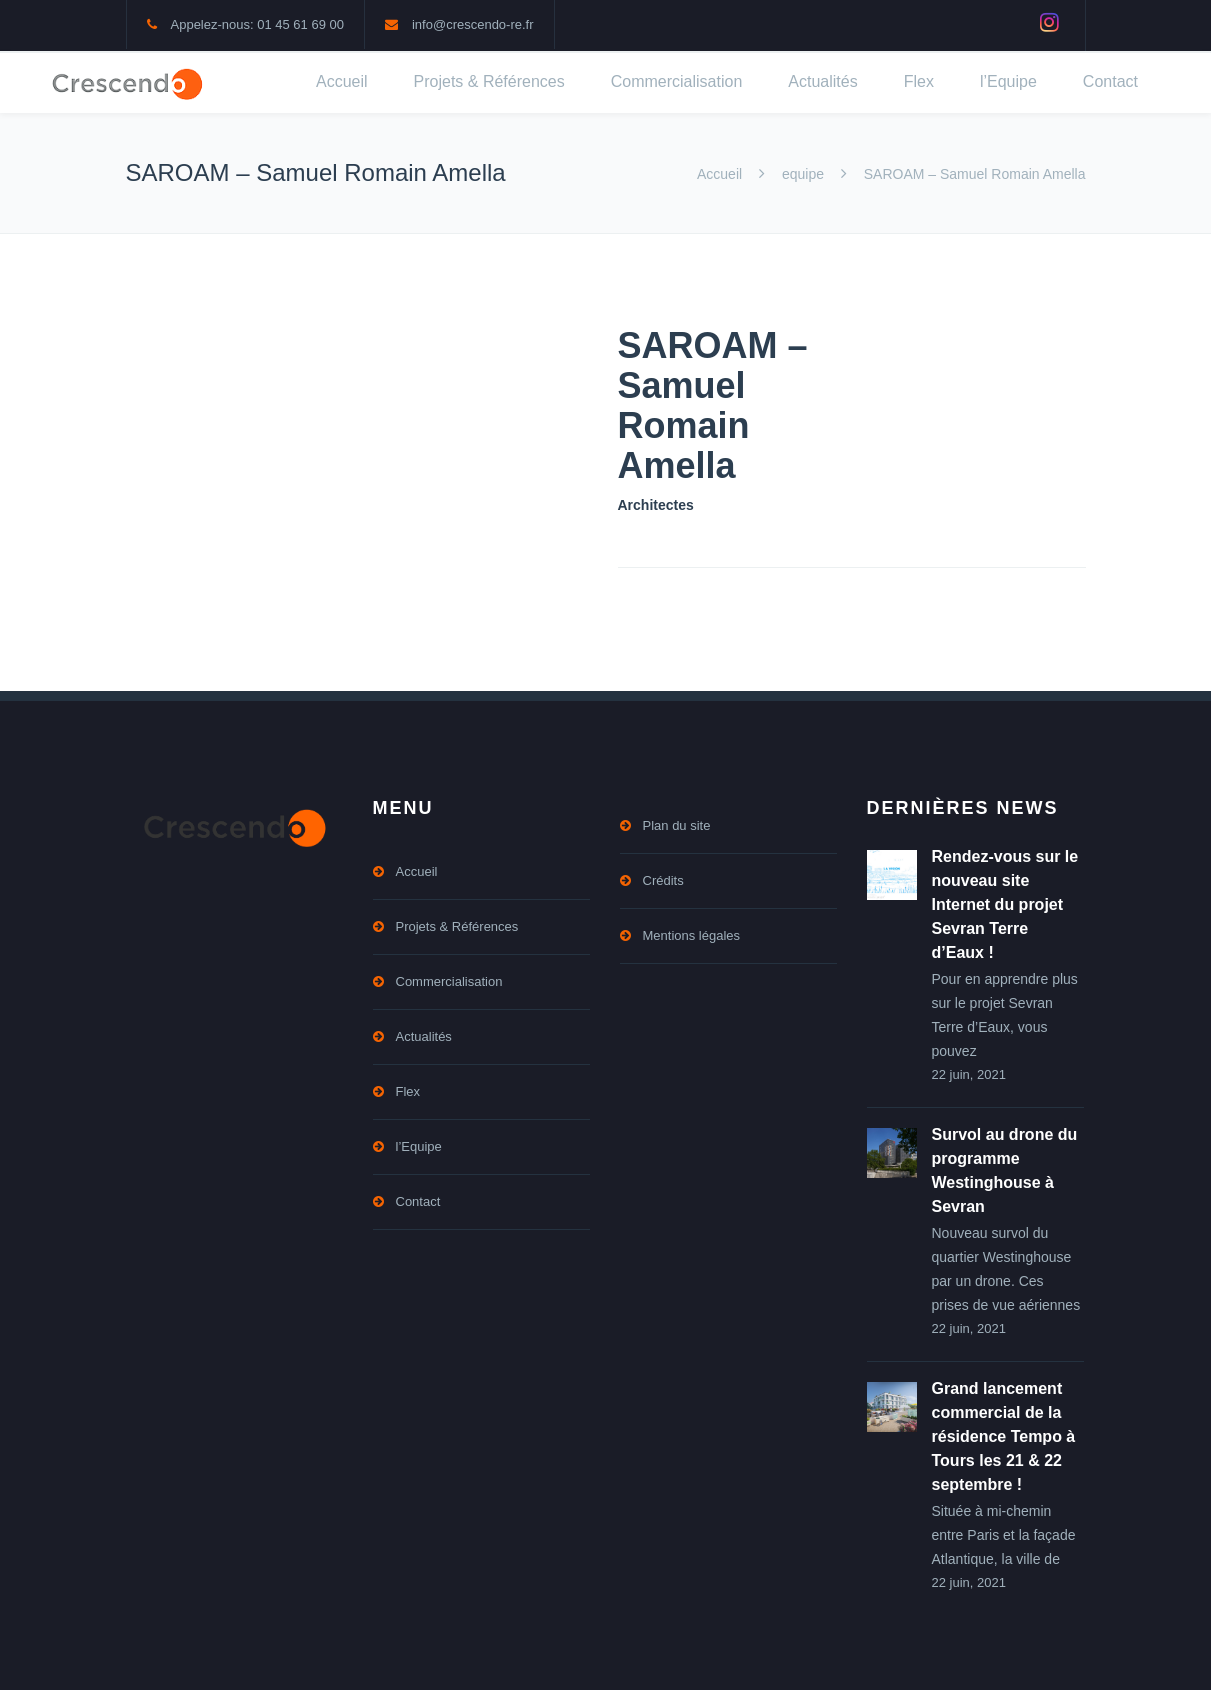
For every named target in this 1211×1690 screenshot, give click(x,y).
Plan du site (677, 825)
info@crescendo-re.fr (473, 24)
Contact (1110, 81)
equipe (803, 174)
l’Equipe (1008, 81)
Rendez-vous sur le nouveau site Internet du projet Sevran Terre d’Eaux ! (1005, 904)
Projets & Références (489, 81)
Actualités (822, 81)
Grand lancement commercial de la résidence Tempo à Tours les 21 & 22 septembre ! (1004, 1436)
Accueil (342, 81)
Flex (919, 81)
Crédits (663, 880)
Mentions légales (692, 935)
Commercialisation (677, 81)
